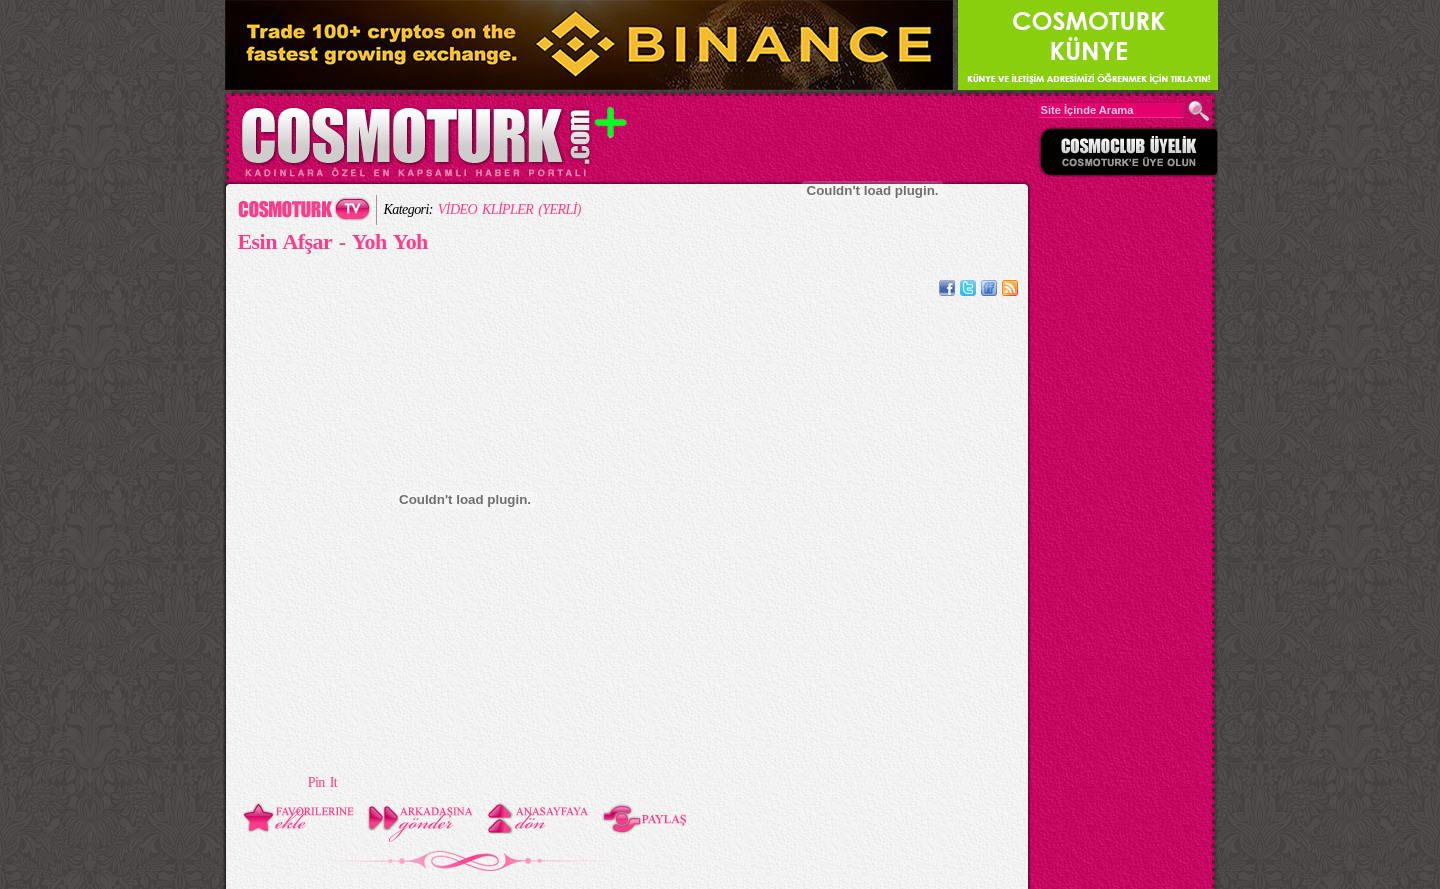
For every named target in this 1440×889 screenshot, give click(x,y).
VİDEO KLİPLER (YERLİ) (509, 209)
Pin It (322, 782)
